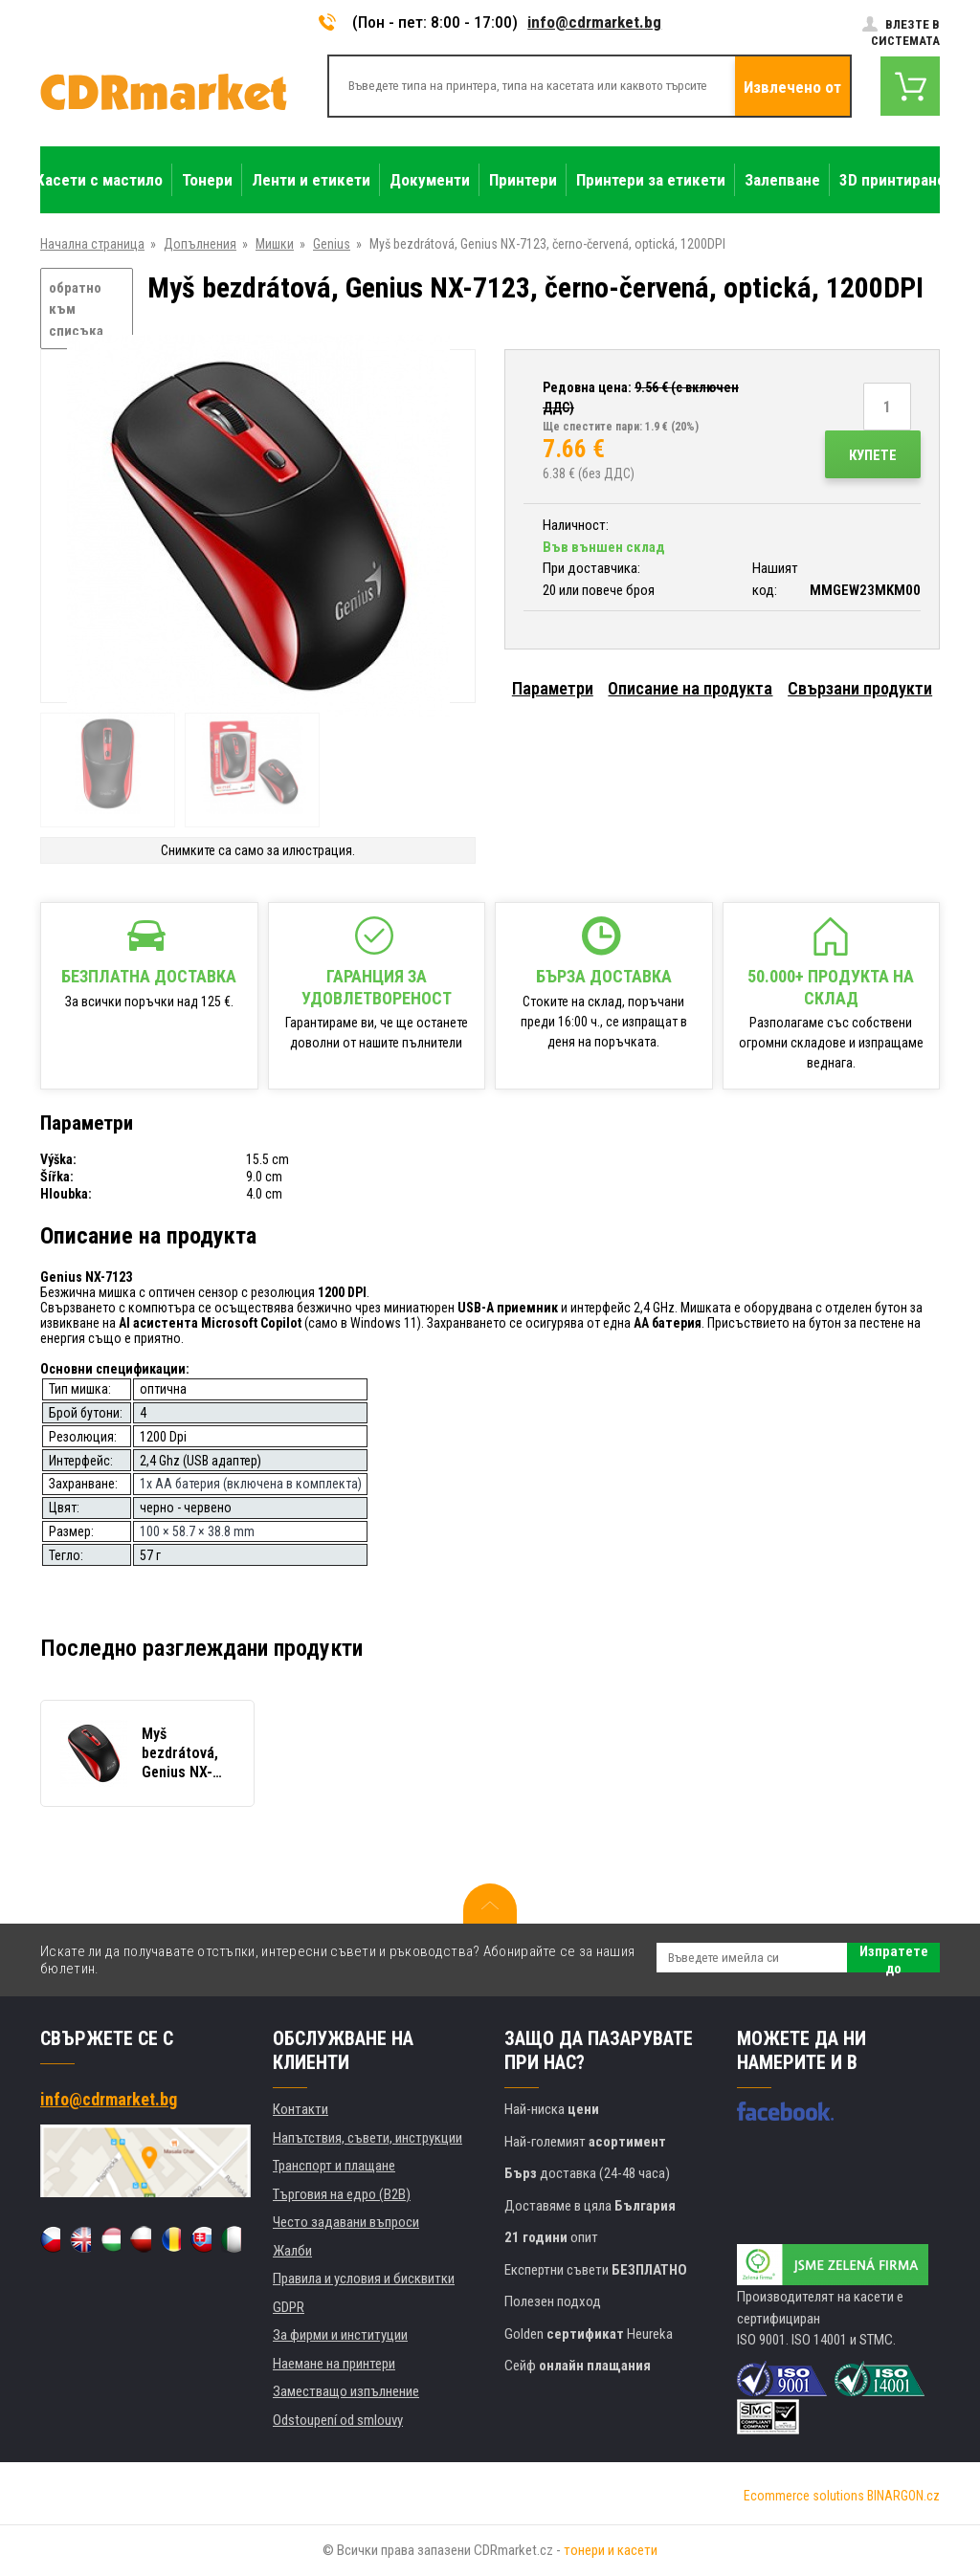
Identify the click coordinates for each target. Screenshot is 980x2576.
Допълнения (200, 244)
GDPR (288, 2307)
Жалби (292, 2250)
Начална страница (92, 244)
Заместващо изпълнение (346, 2391)
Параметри (552, 688)
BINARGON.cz (903, 2495)
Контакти (300, 2109)
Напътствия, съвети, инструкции (367, 2138)
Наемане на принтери (334, 2363)
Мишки (275, 244)
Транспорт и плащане (334, 2165)
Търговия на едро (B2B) (342, 2194)
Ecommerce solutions (804, 2495)
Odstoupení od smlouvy (338, 2420)
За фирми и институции (340, 2335)
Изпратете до (893, 1957)
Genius (331, 244)
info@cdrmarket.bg (594, 22)
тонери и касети (610, 2550)
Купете (873, 455)
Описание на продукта (690, 688)
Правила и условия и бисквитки (364, 2278)
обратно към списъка (76, 309)
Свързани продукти (860, 688)
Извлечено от (792, 87)
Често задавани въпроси (346, 2222)
